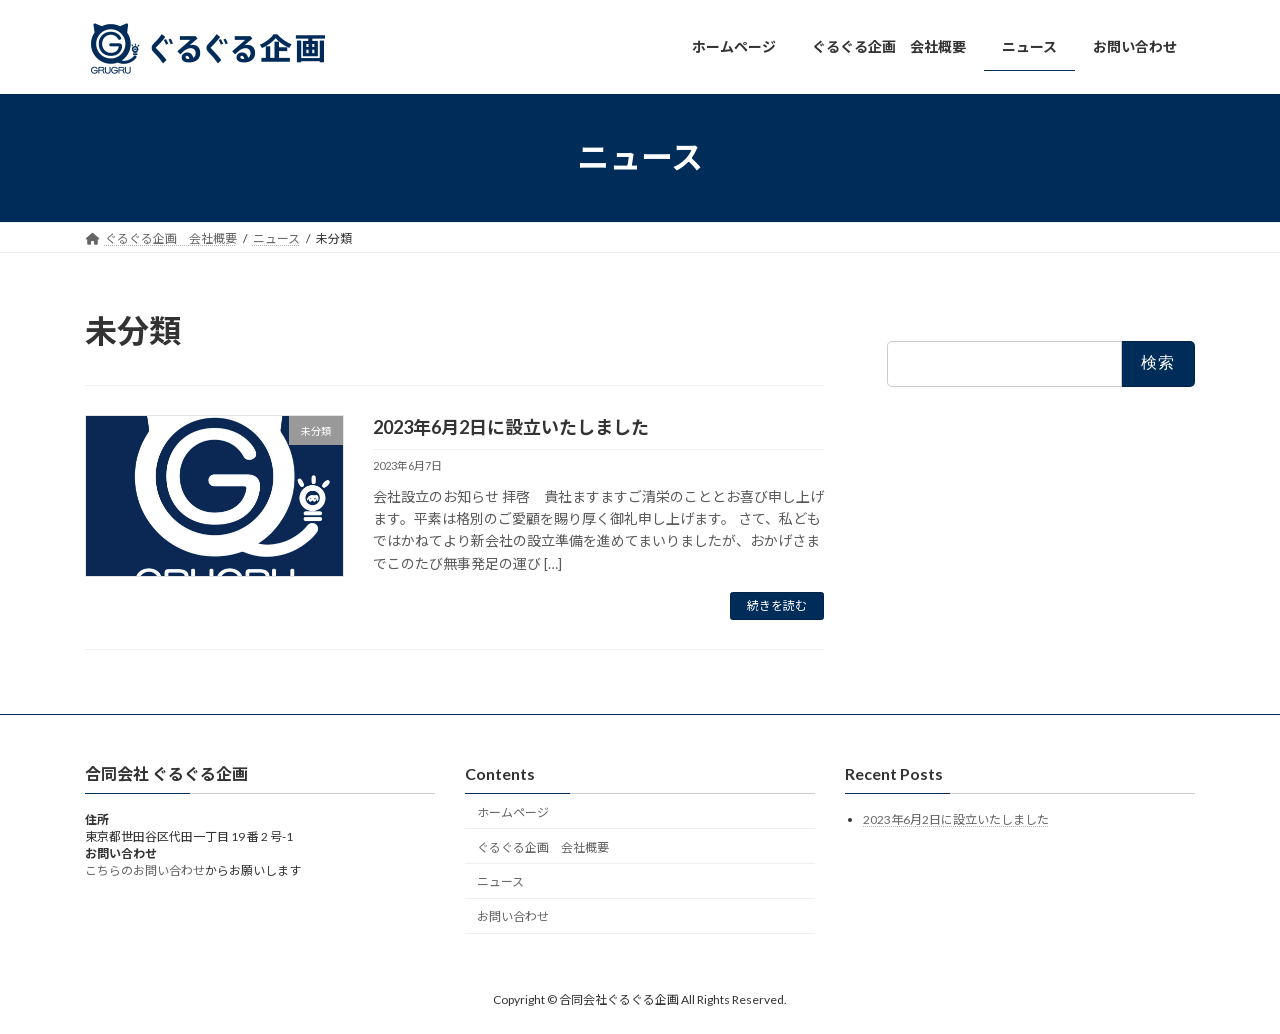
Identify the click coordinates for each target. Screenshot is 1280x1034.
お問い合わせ (513, 916)
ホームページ (513, 812)
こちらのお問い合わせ (145, 870)
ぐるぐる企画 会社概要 (543, 846)
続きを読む (777, 605)
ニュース (500, 881)
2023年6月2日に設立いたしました (511, 427)
